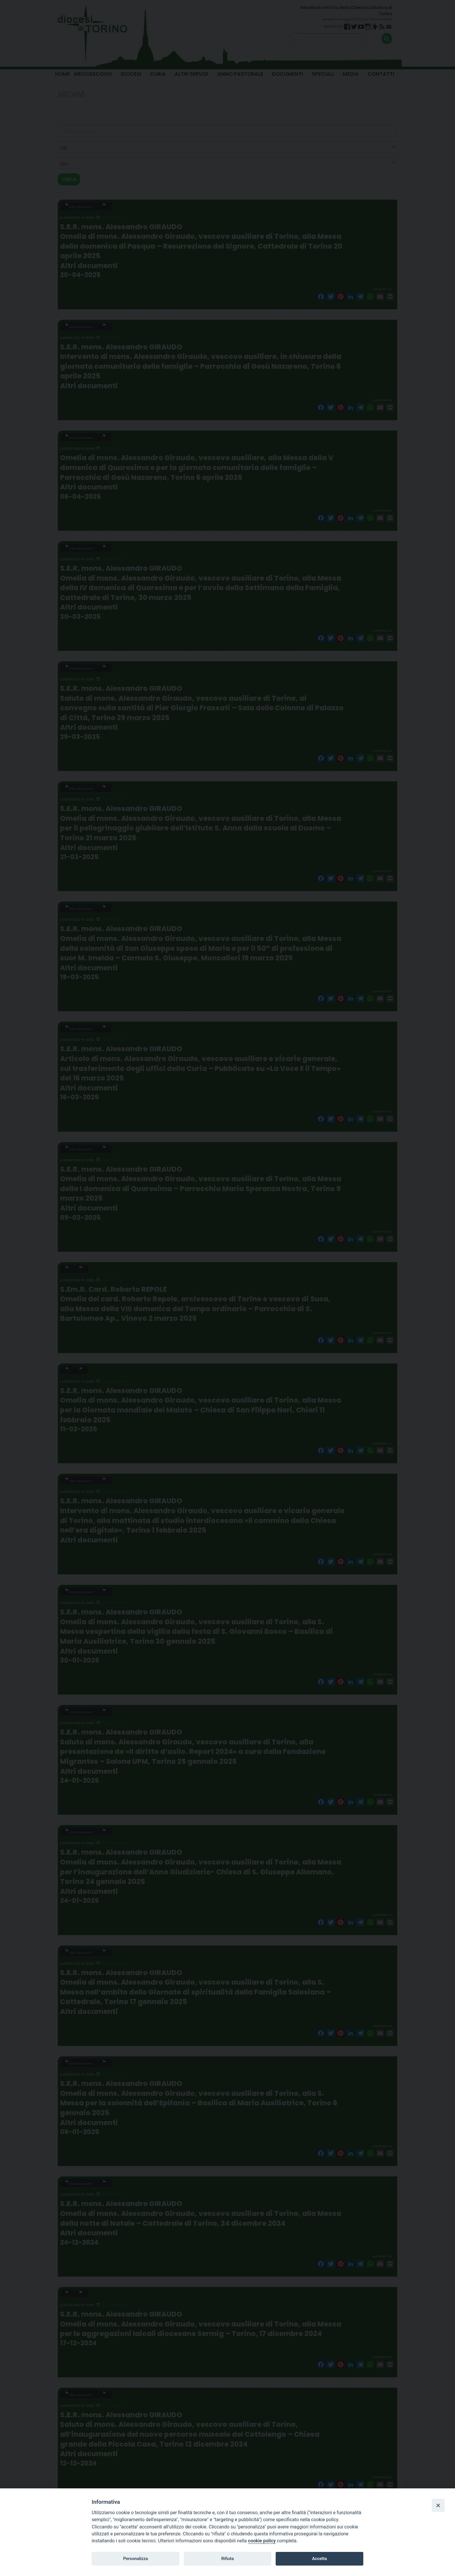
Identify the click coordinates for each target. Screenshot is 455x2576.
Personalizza (135, 2558)
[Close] (438, 2505)
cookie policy (262, 2541)
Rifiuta (227, 2558)
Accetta (319, 2558)
